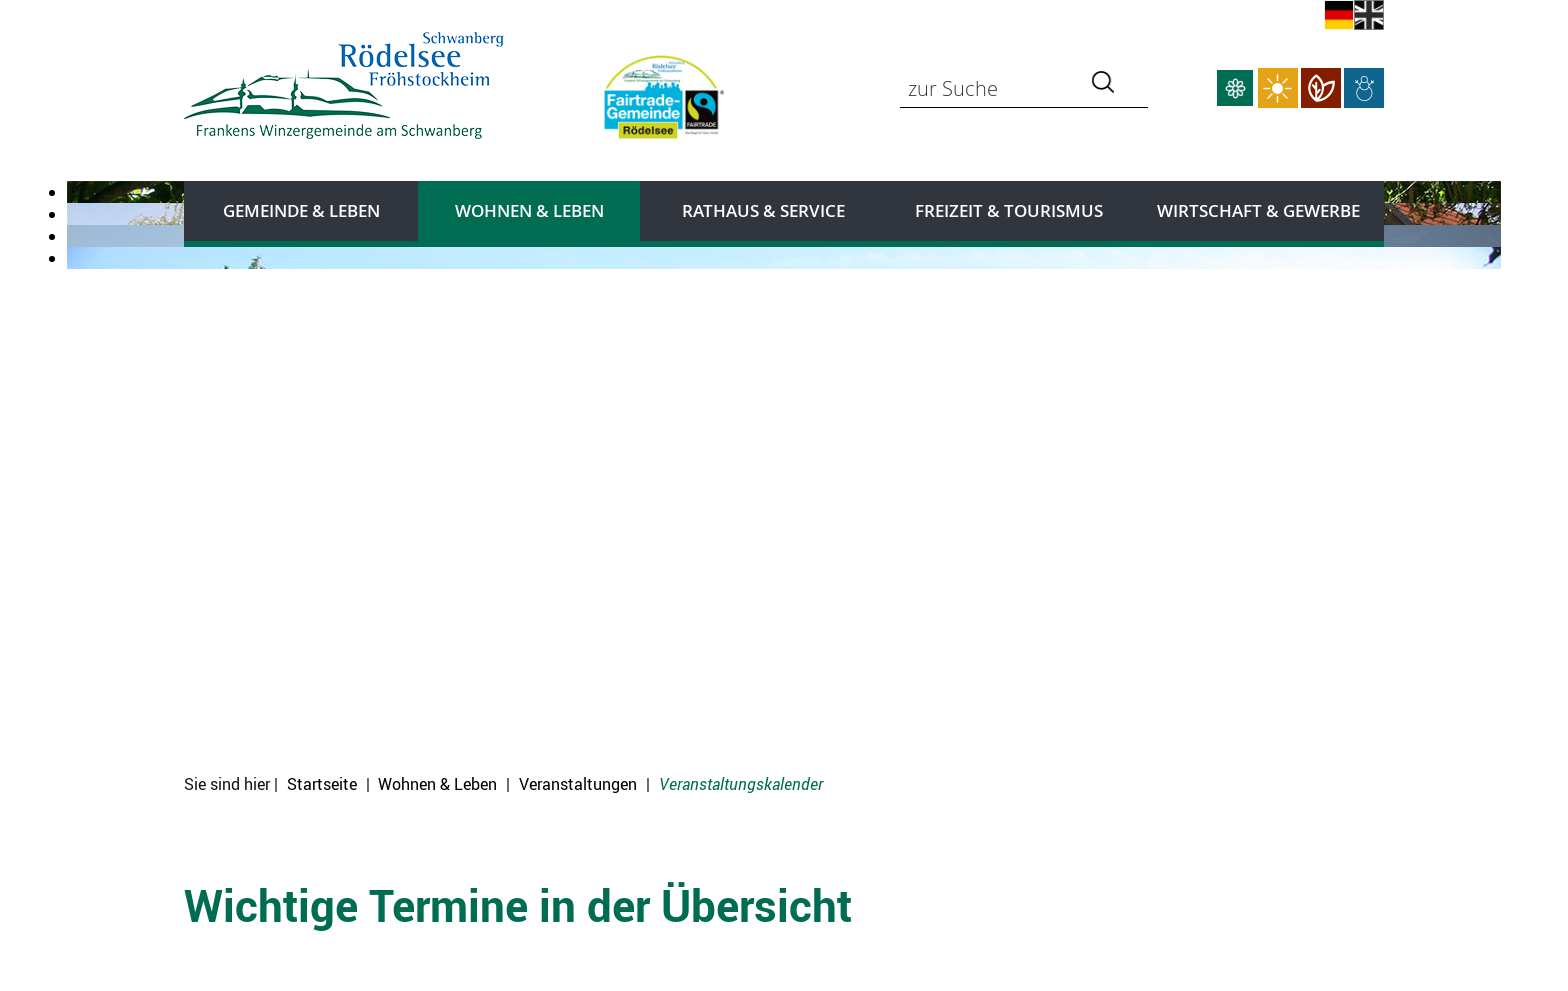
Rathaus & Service (763, 210)
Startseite (322, 784)
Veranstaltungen (578, 784)
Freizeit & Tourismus (1009, 210)
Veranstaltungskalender (741, 784)
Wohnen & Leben (529, 210)
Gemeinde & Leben (301, 210)
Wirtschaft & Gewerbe (1258, 210)
